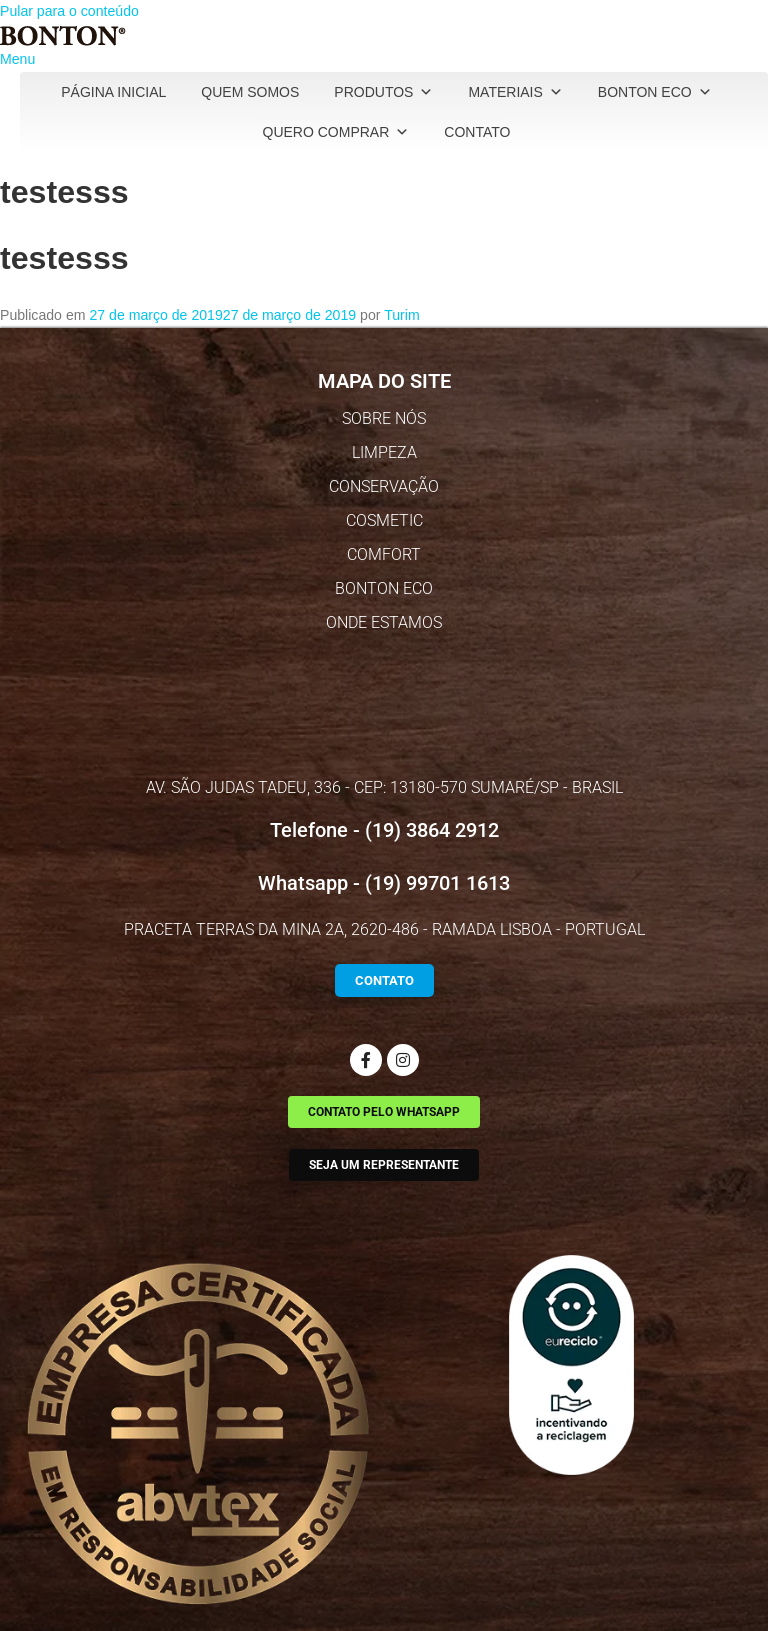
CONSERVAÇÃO (384, 486)
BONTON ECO (384, 588)
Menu (17, 59)
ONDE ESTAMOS (384, 622)
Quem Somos (250, 92)
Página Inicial (113, 92)
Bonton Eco (655, 92)
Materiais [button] (515, 92)
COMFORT (384, 554)
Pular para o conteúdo (69, 11)
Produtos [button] (383, 92)
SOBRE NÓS (384, 418)
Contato (477, 132)
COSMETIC (384, 520)
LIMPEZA (384, 452)
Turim (402, 315)
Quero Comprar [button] (336, 132)
